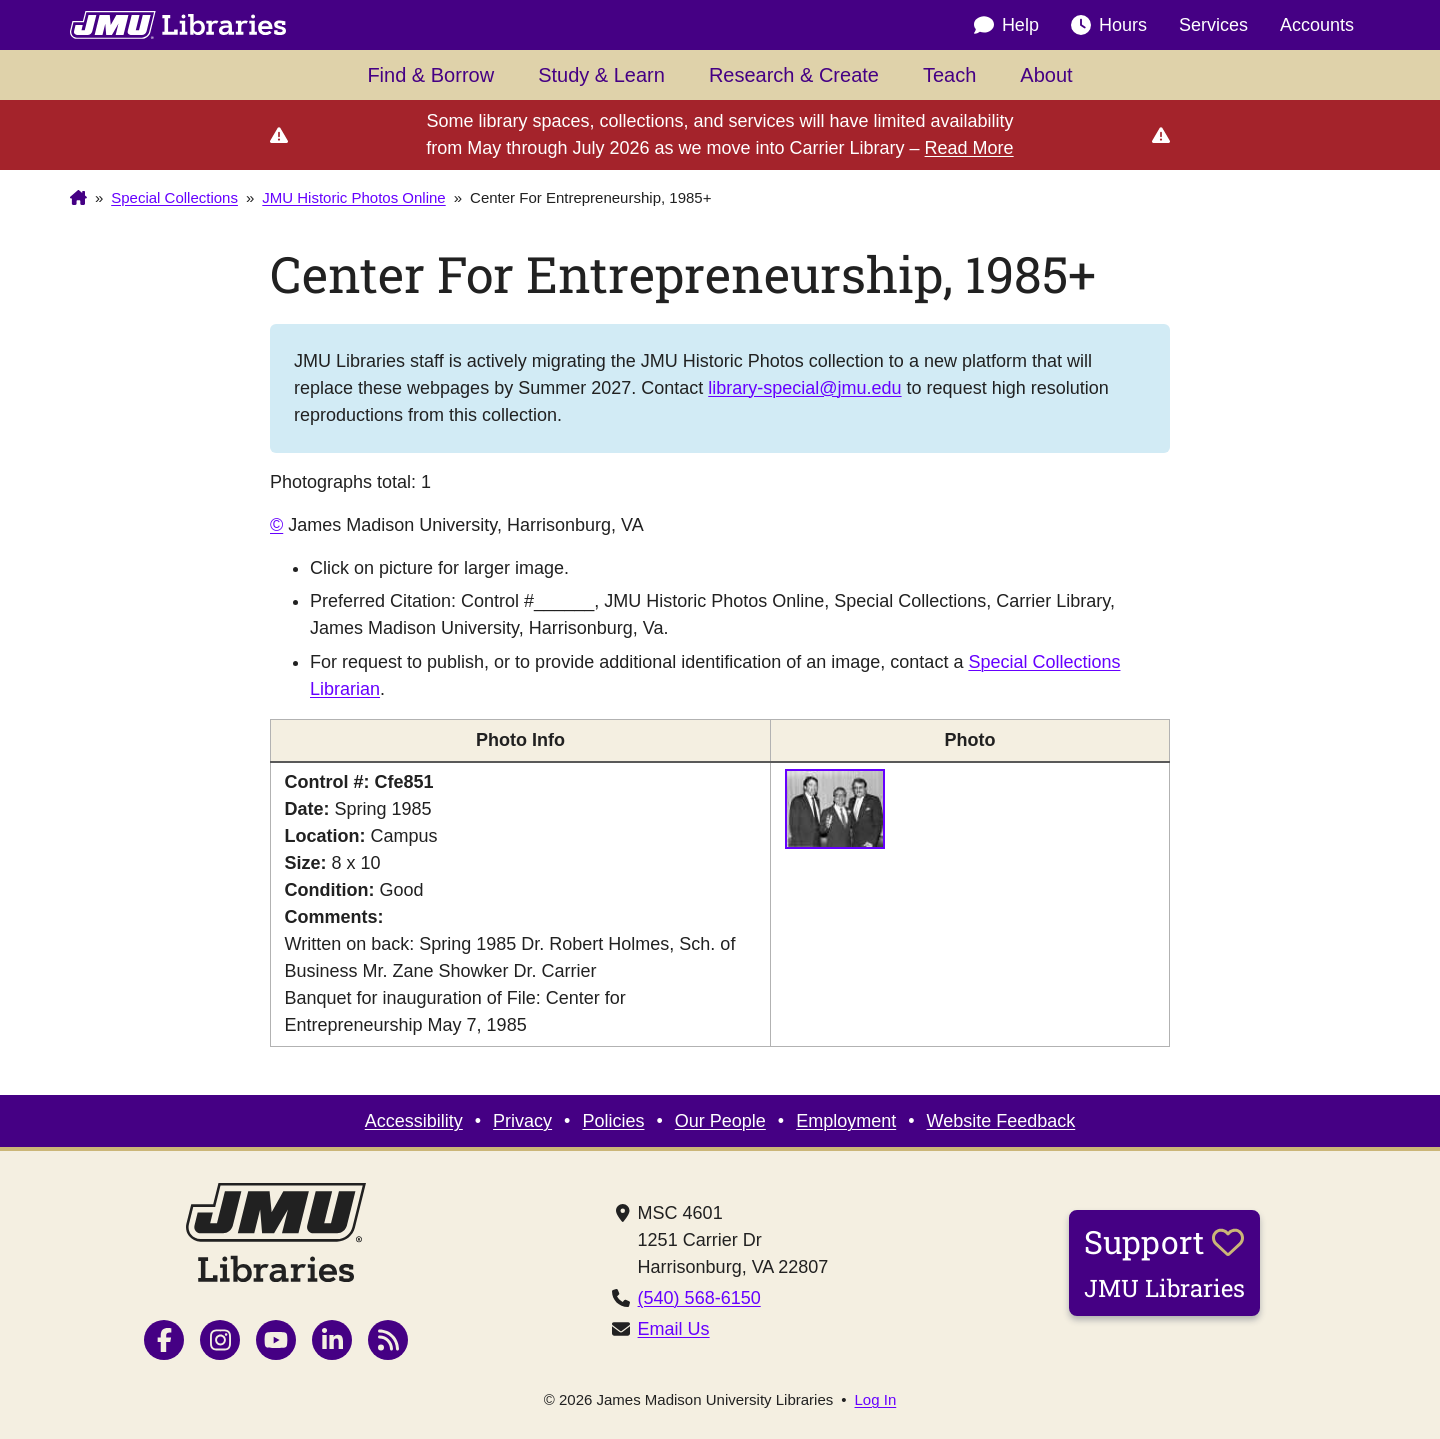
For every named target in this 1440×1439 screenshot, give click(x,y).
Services (1213, 25)
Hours (1109, 25)
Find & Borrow (430, 75)
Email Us (674, 1329)
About (1046, 75)
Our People (720, 1121)
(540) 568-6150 (699, 1298)
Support (1164, 1262)
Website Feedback (1001, 1121)
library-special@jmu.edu (804, 388)
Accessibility (414, 1121)
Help (1006, 25)
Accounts (1317, 25)
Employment (846, 1121)
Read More (969, 148)
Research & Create (794, 75)
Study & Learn (601, 75)
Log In (876, 1399)
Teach (949, 75)
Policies (613, 1121)
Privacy (522, 1121)
